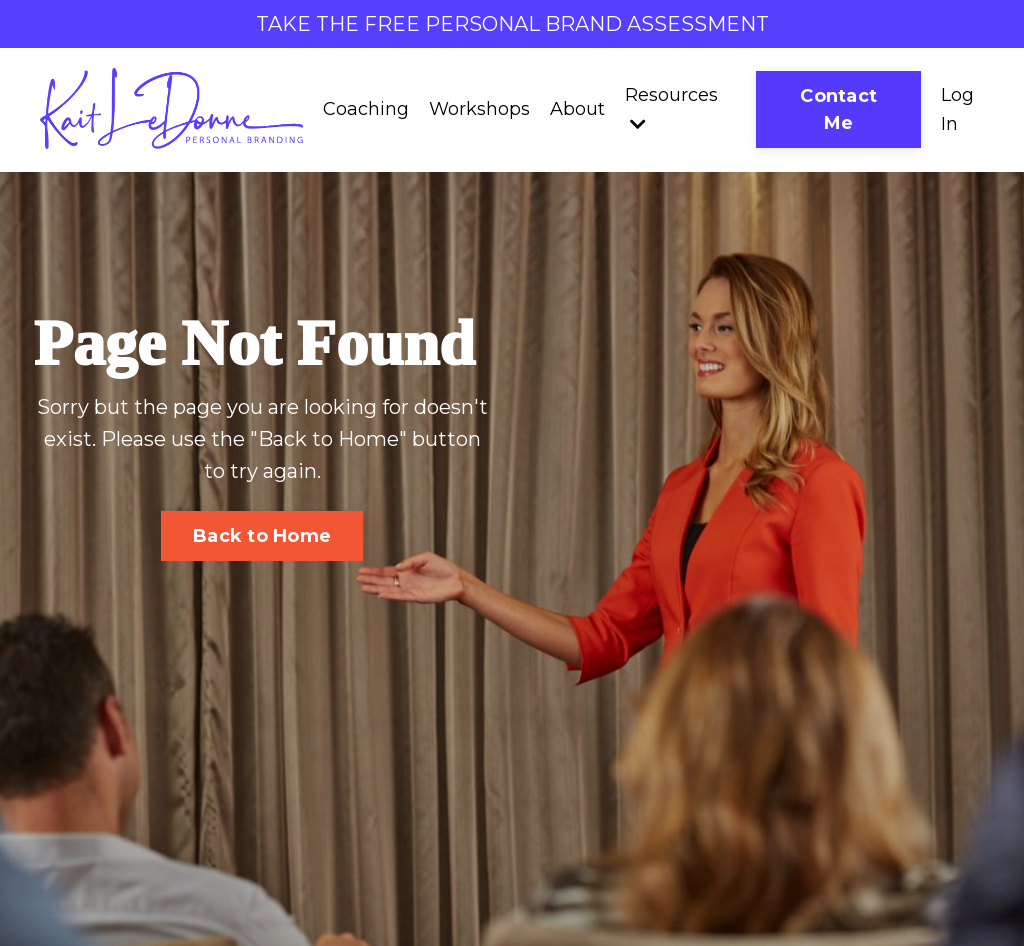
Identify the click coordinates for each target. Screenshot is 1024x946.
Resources (671, 108)
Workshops (479, 109)
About (577, 109)
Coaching (366, 109)
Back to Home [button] (262, 536)
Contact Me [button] (838, 109)
